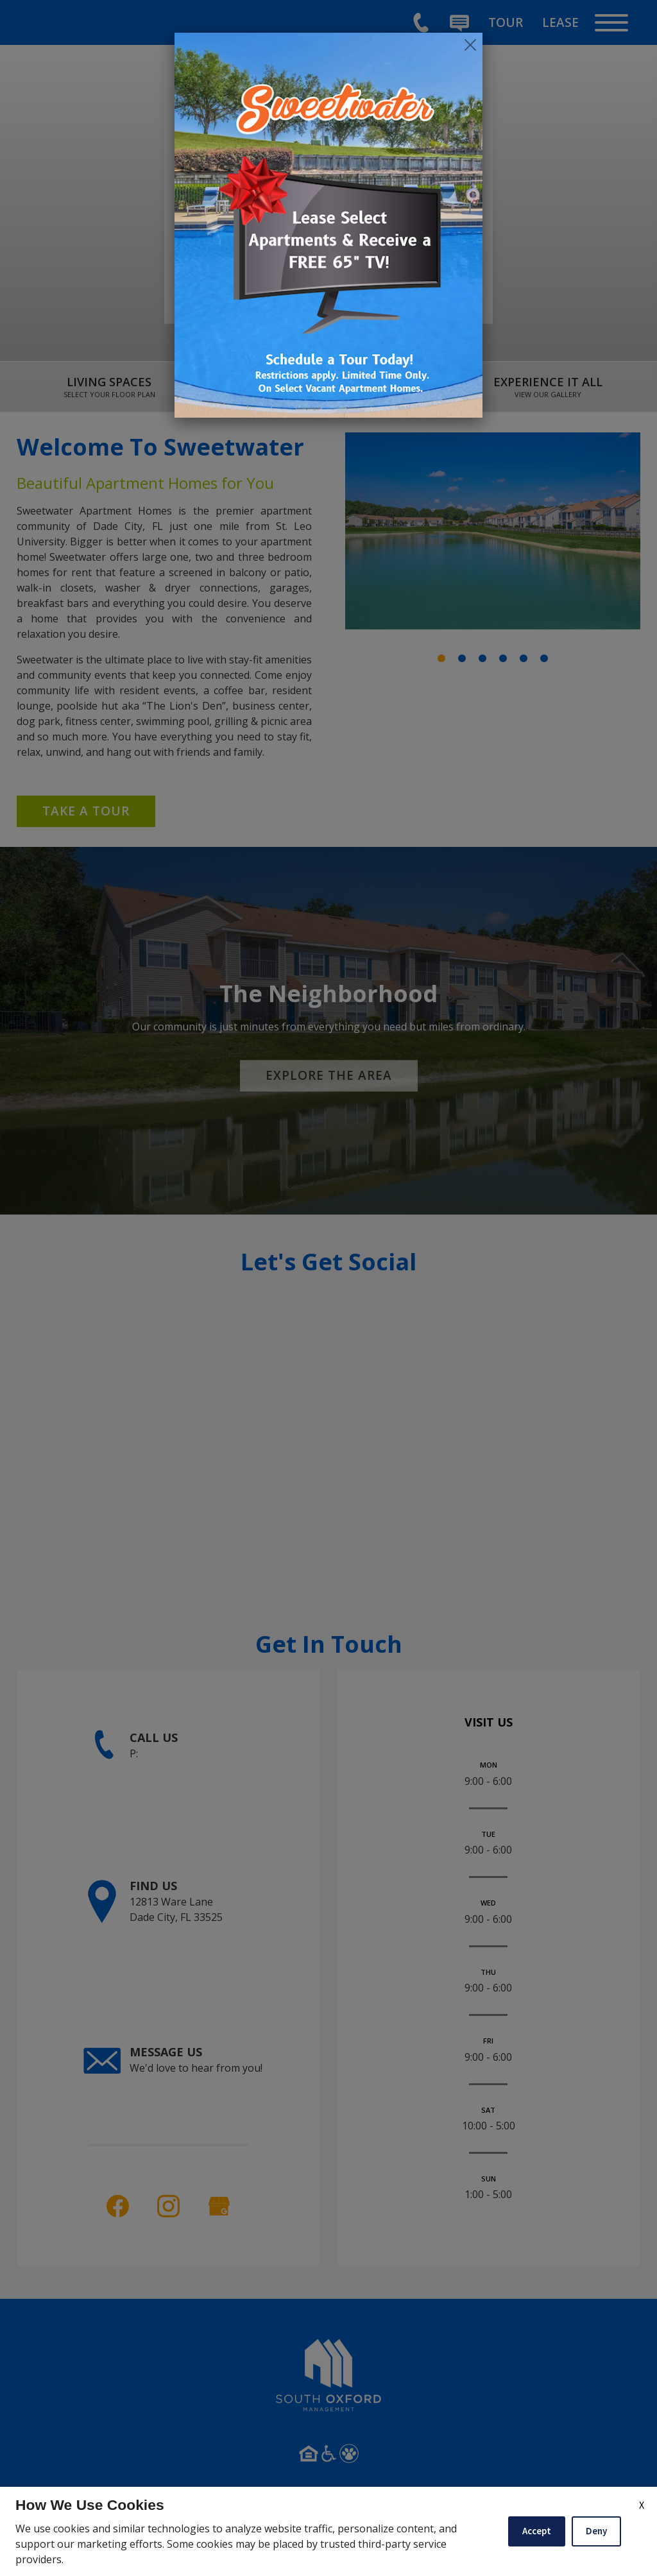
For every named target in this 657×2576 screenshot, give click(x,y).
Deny (596, 2531)
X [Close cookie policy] (641, 2504)
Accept (536, 2531)
